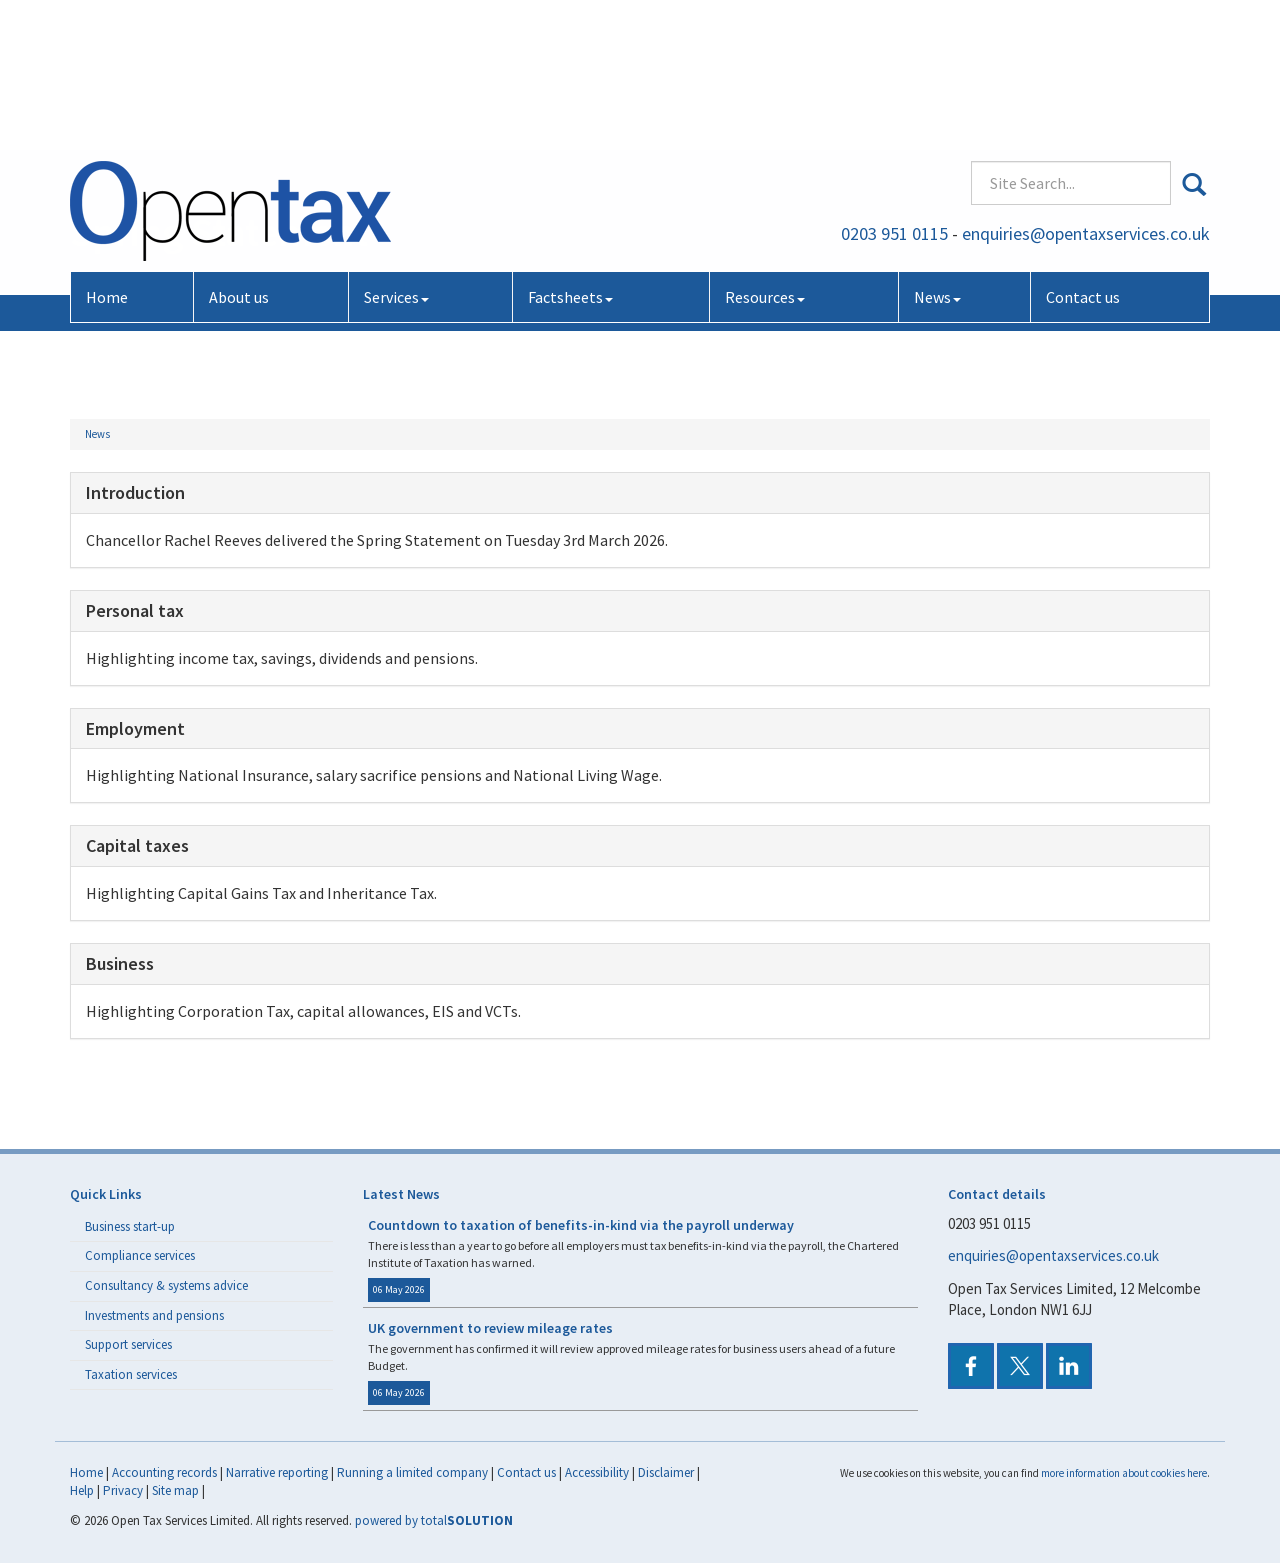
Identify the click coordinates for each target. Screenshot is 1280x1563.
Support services (128, 1344)
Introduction (135, 492)
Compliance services (140, 1255)
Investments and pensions (154, 1315)
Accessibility (597, 1472)
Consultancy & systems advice (166, 1285)
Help (82, 1490)
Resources (765, 158)
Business (120, 963)
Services (396, 158)
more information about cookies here (1124, 1473)
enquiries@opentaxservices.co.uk (1086, 94)
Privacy (123, 1490)
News (937, 158)
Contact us (1083, 158)
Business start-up (130, 1226)
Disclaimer (666, 1472)
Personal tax (135, 610)
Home (107, 158)
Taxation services (131, 1374)
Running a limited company (412, 1472)
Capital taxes (137, 845)
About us (239, 158)
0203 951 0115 (894, 94)
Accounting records (164, 1472)
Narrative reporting (277, 1472)
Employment (135, 728)
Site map (175, 1490)
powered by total (434, 1520)
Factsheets (570, 158)
